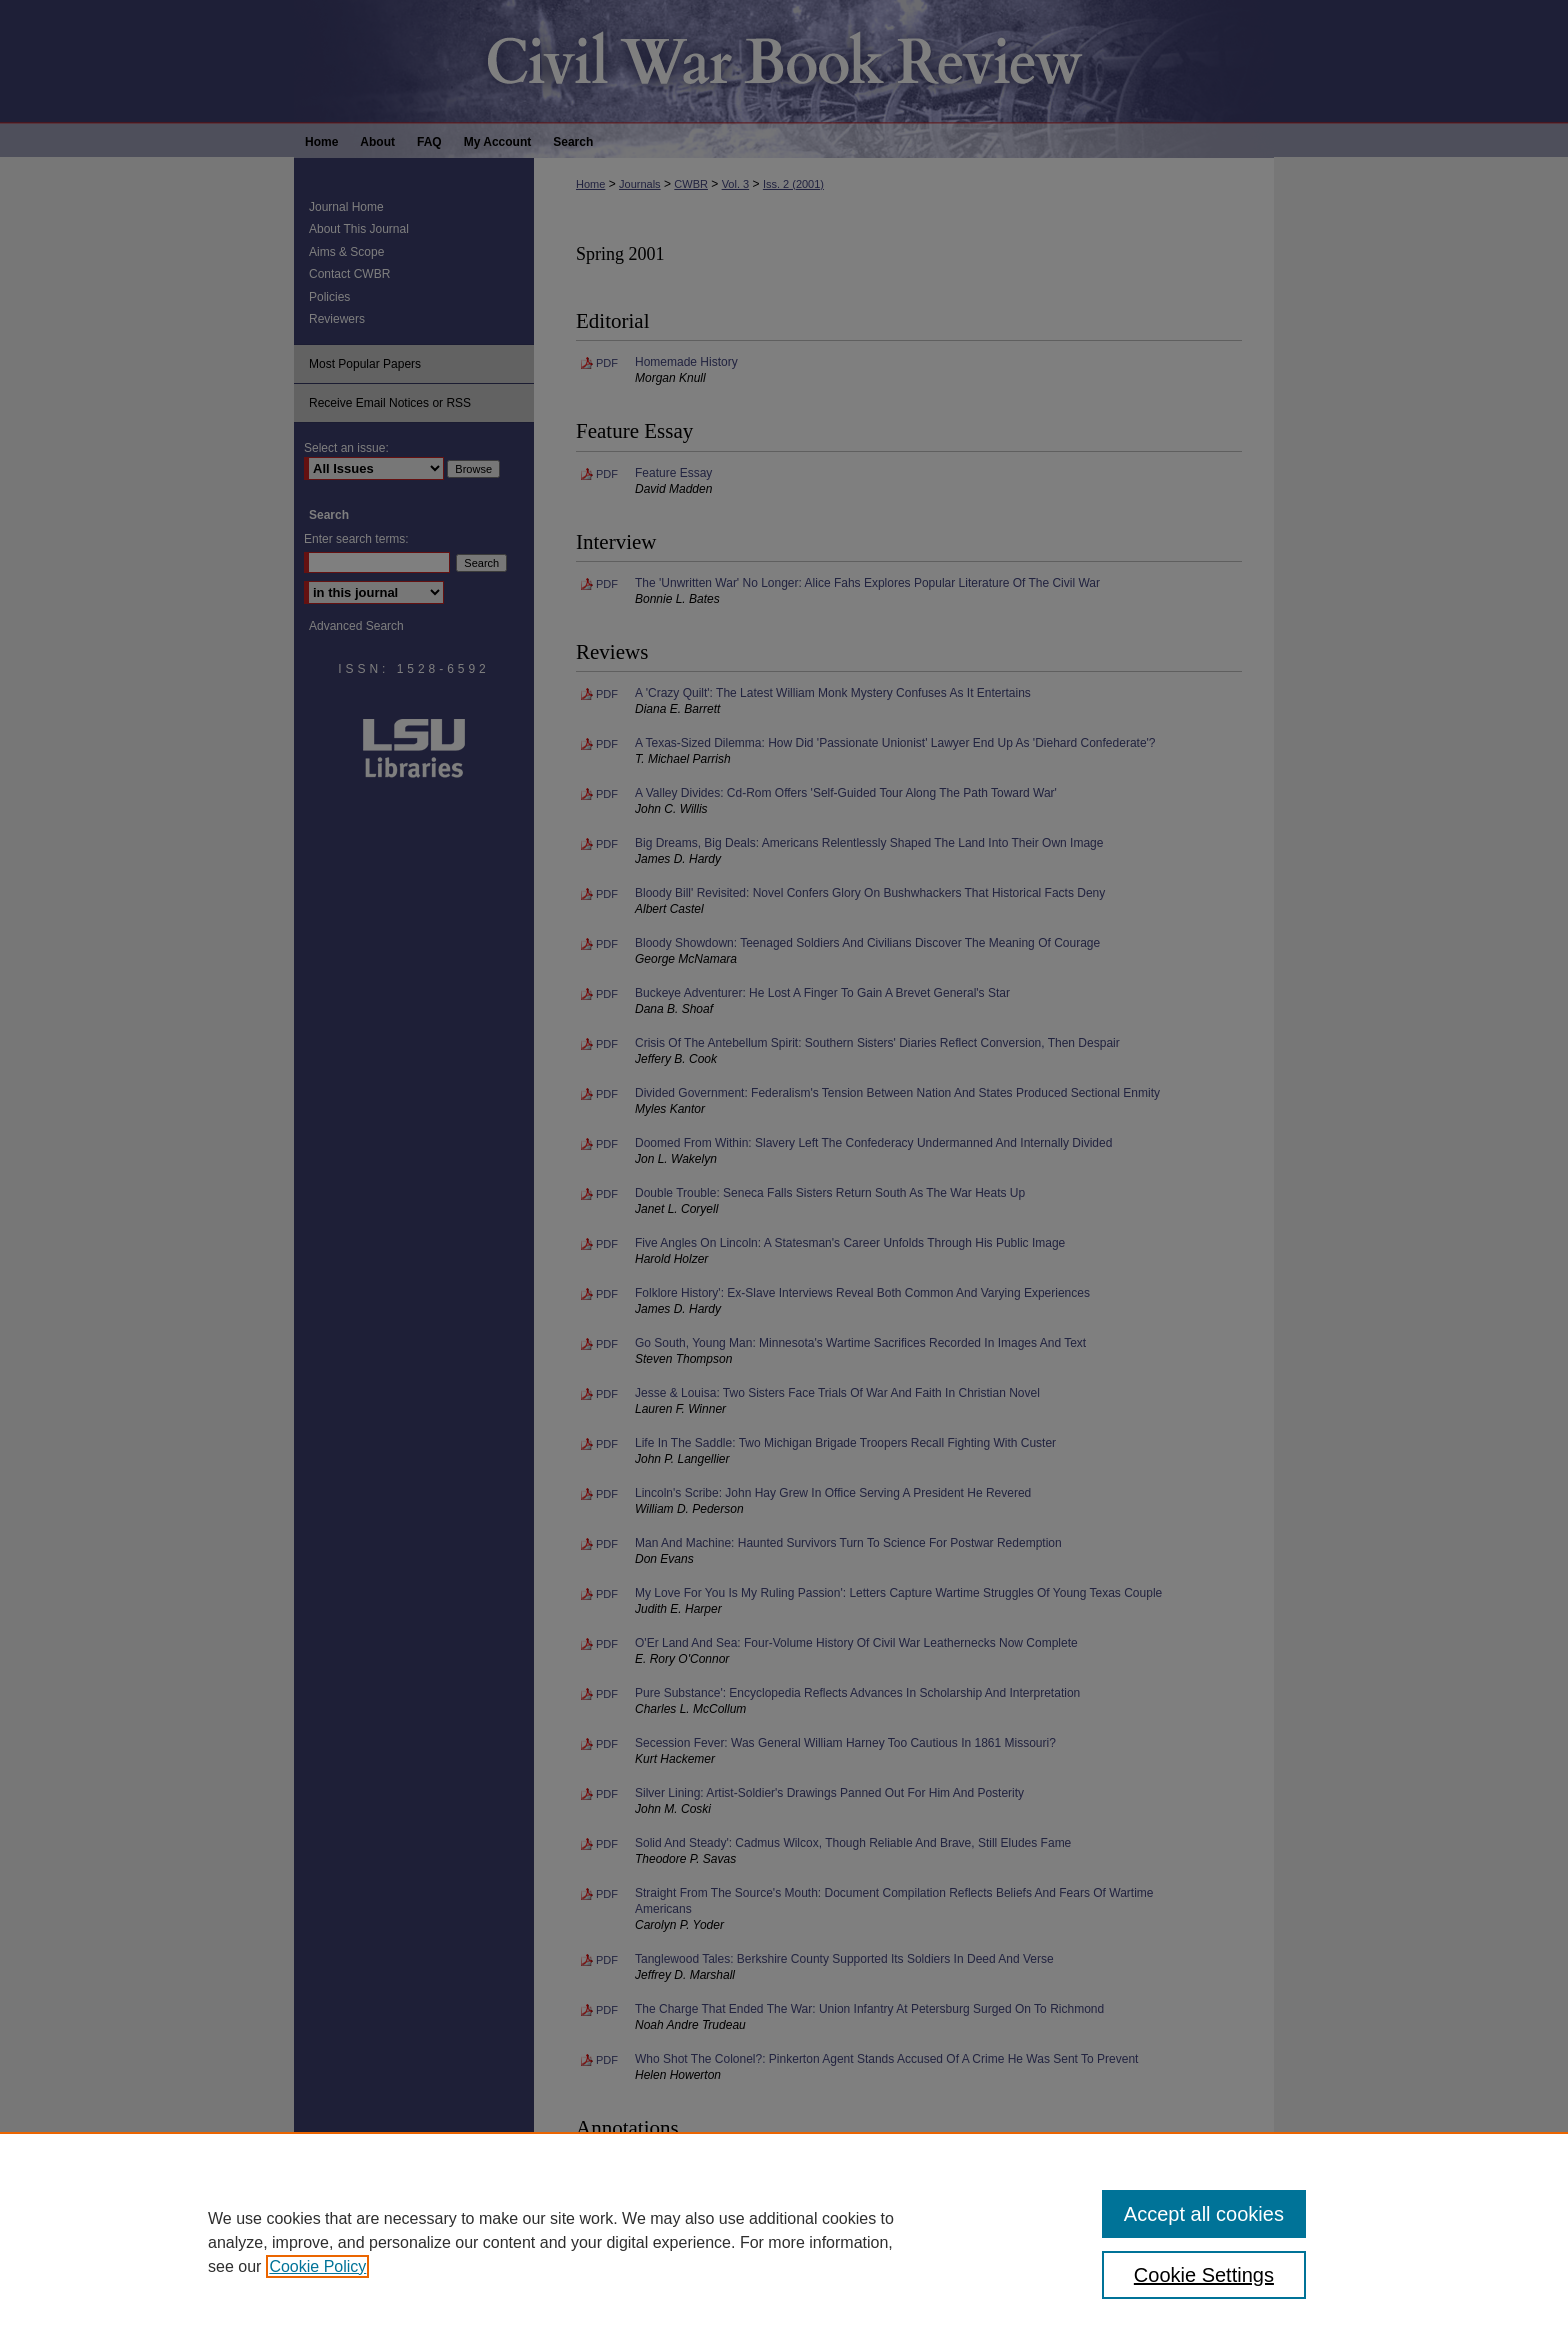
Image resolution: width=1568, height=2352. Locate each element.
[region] (784, 2242)
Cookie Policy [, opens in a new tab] (317, 2266)
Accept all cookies (1204, 2214)
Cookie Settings (1204, 2275)
